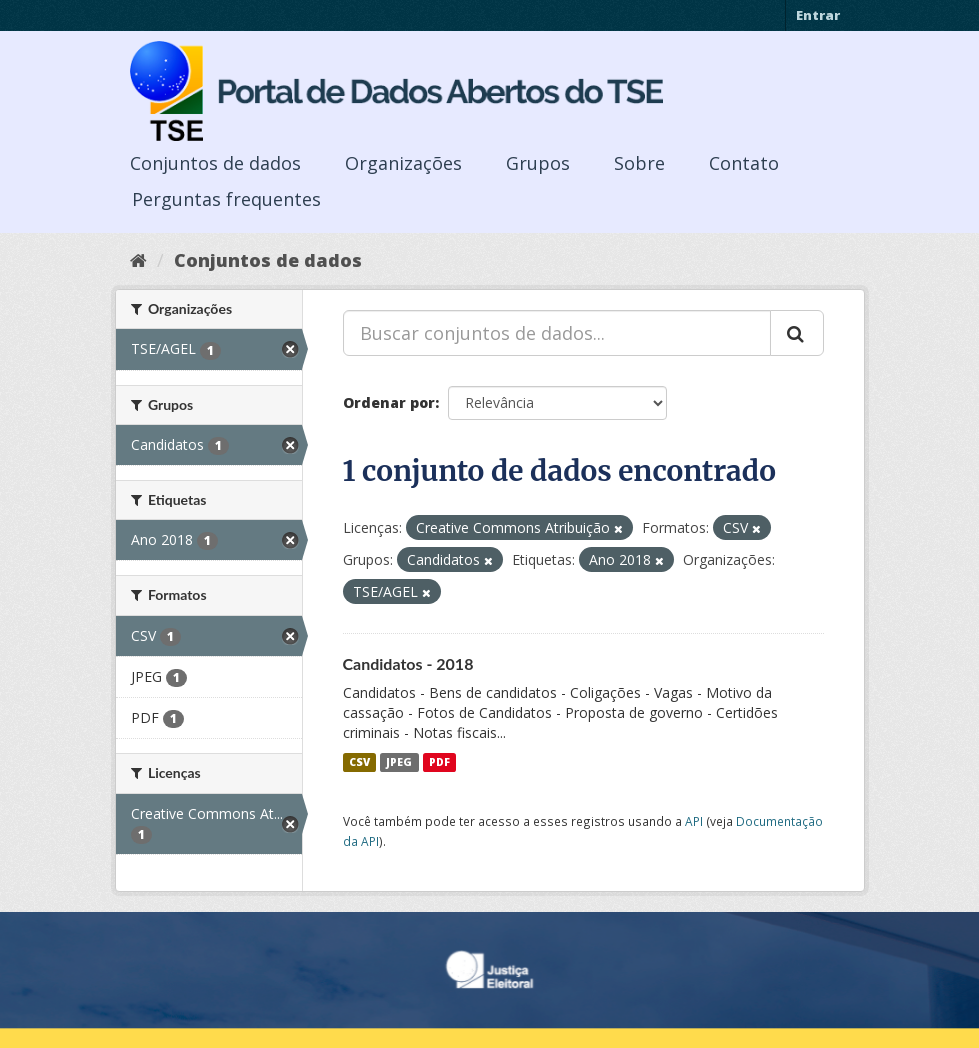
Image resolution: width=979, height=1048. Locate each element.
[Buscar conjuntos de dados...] (557, 333)
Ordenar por (389, 402)
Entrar (818, 15)
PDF (439, 762)
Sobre (639, 163)
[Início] (138, 260)
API (694, 821)
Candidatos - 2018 (408, 663)
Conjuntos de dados (215, 163)
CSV (359, 762)
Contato (744, 163)
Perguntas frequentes (226, 199)
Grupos (538, 163)
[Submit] (797, 333)
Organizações (403, 163)
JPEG (399, 762)
